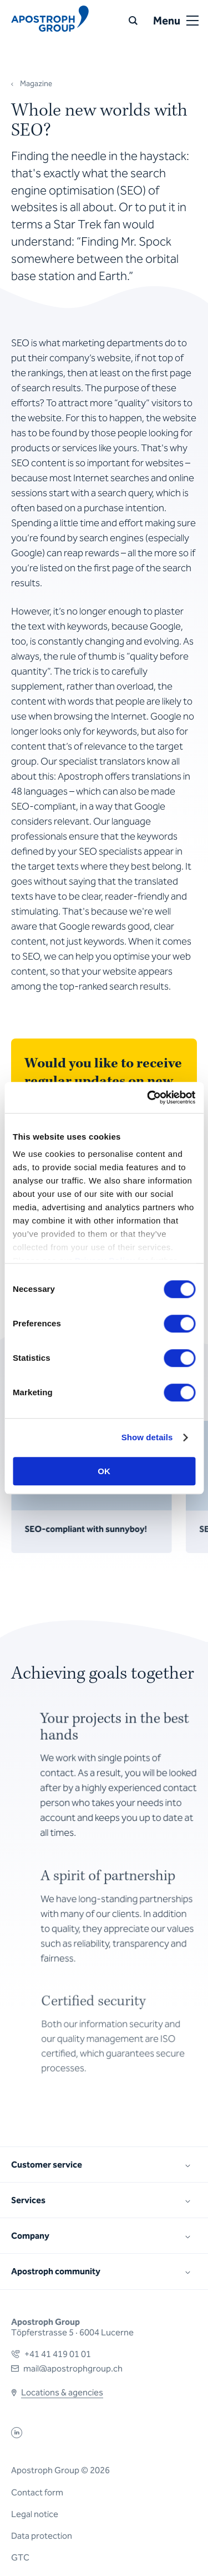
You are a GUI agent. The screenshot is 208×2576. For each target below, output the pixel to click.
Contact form (37, 2492)
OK (104, 1471)
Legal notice (34, 2514)
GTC (20, 2557)
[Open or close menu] (192, 20)
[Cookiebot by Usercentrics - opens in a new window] (148, 1097)
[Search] (133, 20)
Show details (147, 1437)
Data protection (41, 2535)
